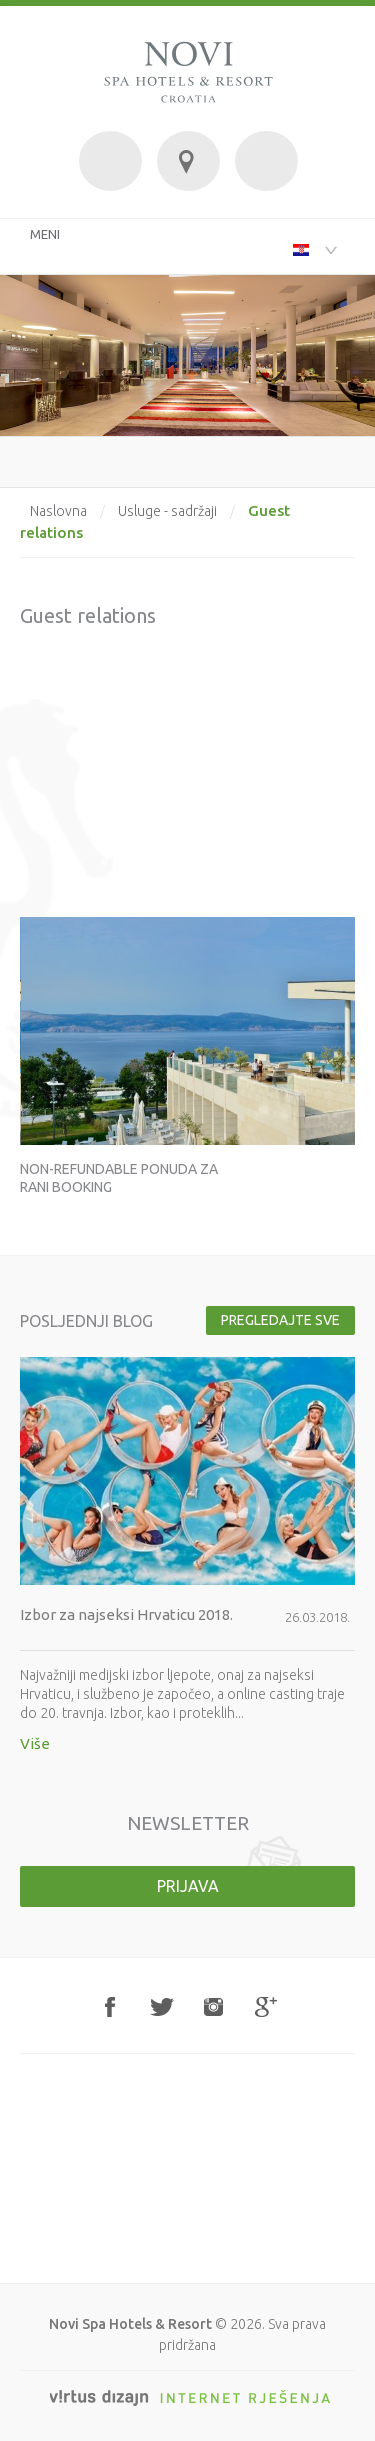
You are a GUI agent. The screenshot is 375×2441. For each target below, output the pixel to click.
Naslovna (58, 511)
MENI (45, 234)
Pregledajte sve (280, 1320)
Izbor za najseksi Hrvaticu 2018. (126, 1614)
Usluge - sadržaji (167, 511)
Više (35, 1743)
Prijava (188, 1886)
